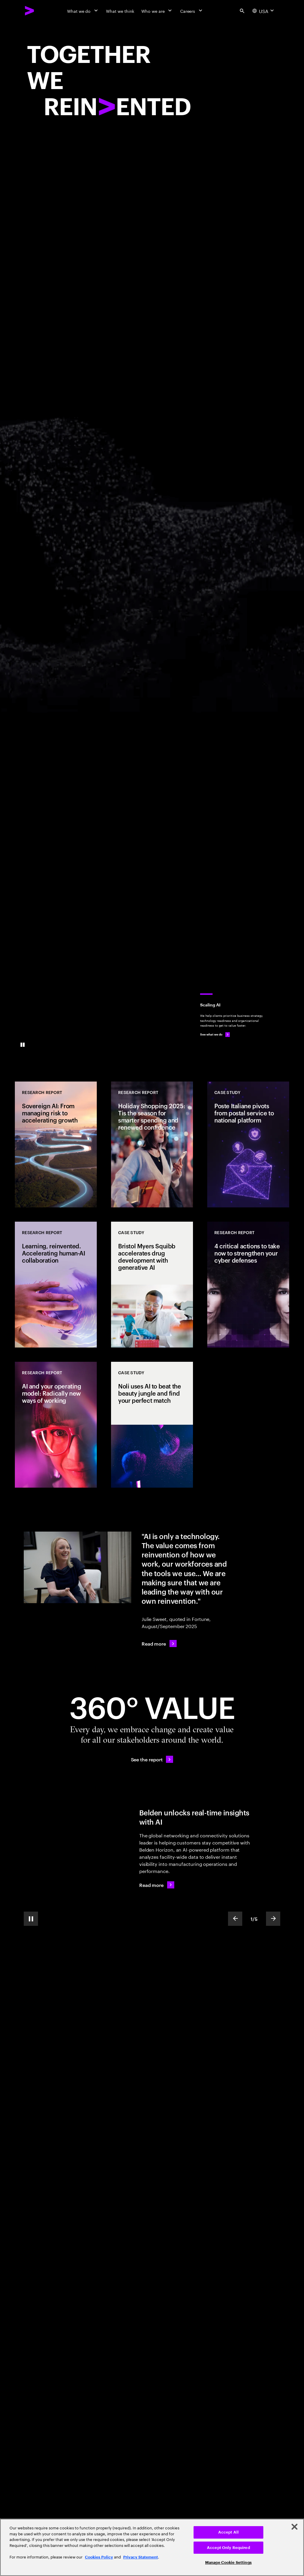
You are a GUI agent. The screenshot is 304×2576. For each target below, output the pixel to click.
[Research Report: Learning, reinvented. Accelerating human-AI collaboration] (56, 1285)
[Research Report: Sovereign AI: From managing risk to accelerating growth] (56, 1144)
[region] (152, 2547)
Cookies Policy (99, 2557)
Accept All (228, 2532)
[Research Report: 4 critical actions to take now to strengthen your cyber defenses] (248, 1285)
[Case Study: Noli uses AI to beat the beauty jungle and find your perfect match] (152, 1425)
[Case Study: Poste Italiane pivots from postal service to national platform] (248, 1144)
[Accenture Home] (30, 11)
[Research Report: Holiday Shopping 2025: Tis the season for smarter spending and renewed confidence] (152, 1144)
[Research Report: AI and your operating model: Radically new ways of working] (56, 1425)
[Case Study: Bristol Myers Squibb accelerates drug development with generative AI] (152, 1285)
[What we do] (83, 10)
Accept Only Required (228, 2548)
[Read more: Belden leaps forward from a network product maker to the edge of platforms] (156, 1885)
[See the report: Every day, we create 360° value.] (152, 1759)
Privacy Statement (140, 2557)
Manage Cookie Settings (228, 2562)
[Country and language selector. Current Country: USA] (264, 11)
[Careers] (192, 10)
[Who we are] (157, 10)
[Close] (294, 2526)
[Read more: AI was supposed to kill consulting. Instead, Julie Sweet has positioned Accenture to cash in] (159, 1643)
